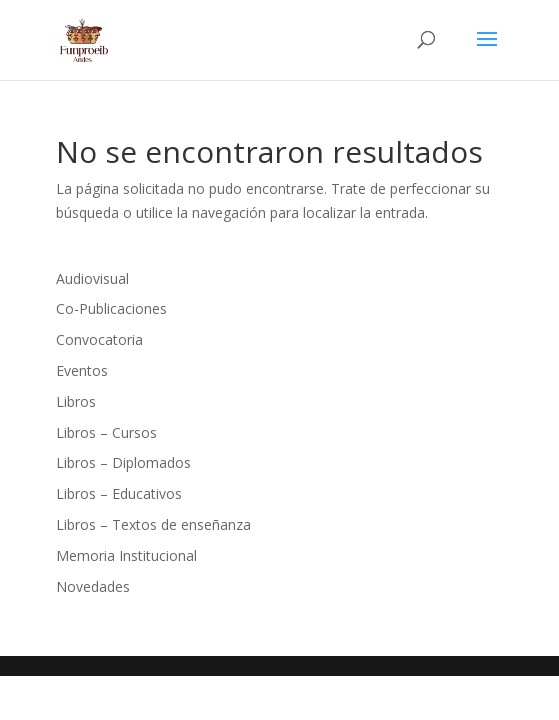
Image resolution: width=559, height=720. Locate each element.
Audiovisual (92, 278)
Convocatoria (99, 339)
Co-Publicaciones (111, 308)
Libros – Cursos (106, 432)
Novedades (93, 586)
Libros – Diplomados (123, 462)
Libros (76, 401)
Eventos (82, 370)
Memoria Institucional (126, 555)
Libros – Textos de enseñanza (153, 524)
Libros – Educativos (119, 493)
